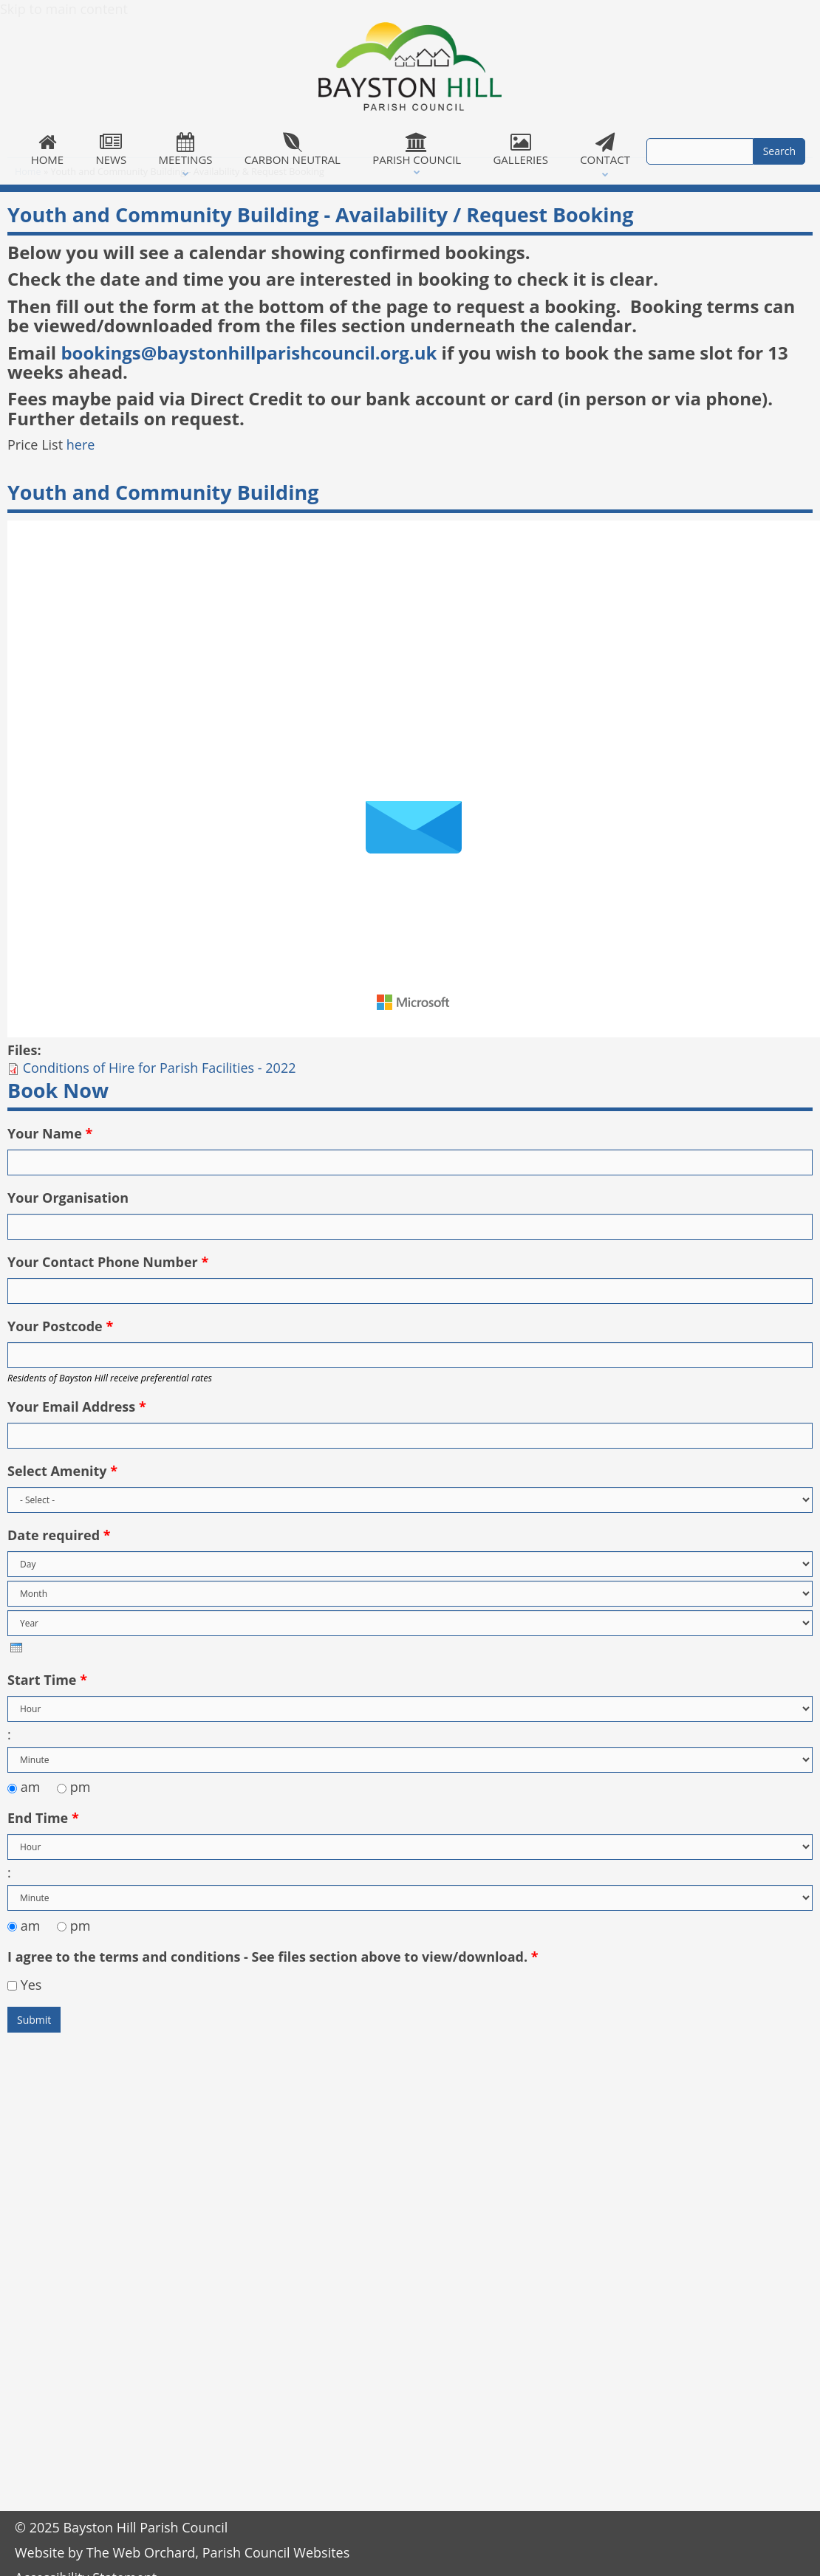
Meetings (185, 150)
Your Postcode (60, 1326)
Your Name (49, 1133)
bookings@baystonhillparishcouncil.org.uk (249, 352)
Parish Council (417, 150)
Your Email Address (76, 1406)
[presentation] (16, 1647)
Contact (605, 150)
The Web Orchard (141, 2552)
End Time (43, 1818)
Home (47, 150)
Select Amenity (62, 1471)
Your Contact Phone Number (107, 1262)
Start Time (47, 1680)
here (80, 444)
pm (80, 1787)
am (32, 1787)
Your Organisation (68, 1197)
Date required (59, 1535)
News (111, 150)
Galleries (521, 150)
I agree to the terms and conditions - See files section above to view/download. (273, 1956)
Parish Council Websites (276, 2552)
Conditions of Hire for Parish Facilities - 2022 (159, 1067)
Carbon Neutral (292, 150)
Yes (31, 1984)
